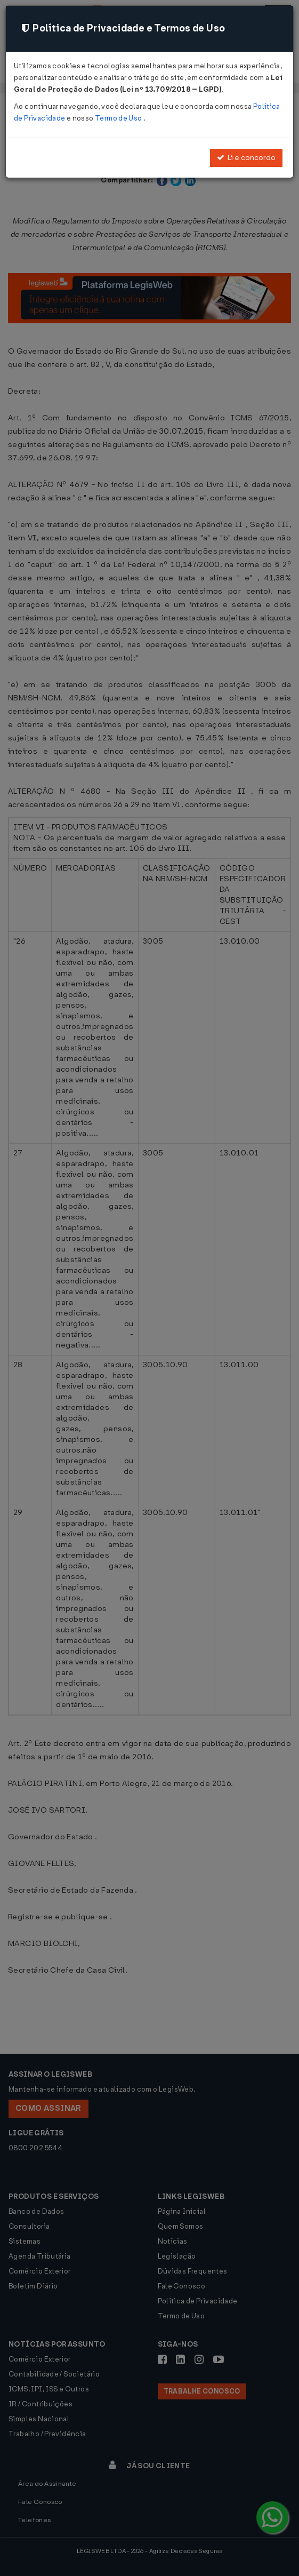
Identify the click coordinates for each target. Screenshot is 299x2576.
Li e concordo (246, 158)
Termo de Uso (119, 118)
